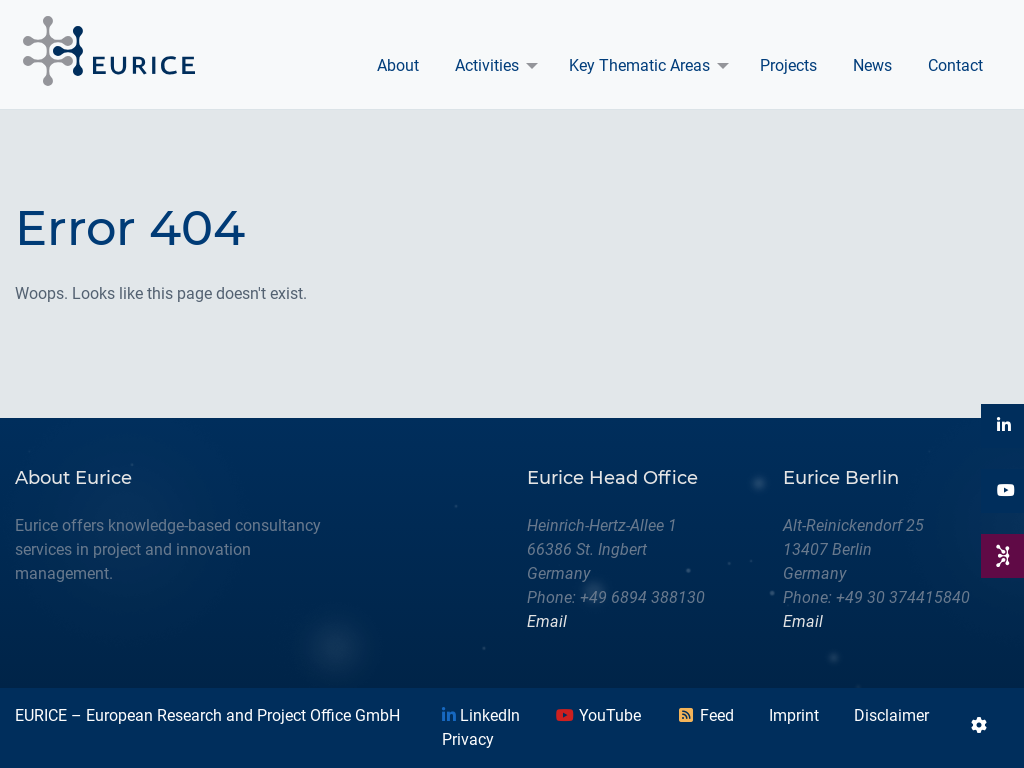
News (872, 65)
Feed (705, 715)
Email (547, 621)
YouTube (598, 715)
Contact (955, 65)
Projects (788, 65)
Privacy (468, 739)
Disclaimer (891, 715)
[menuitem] (398, 66)
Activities (487, 65)
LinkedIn (481, 715)
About (398, 65)
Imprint (794, 715)
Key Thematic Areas (639, 65)
